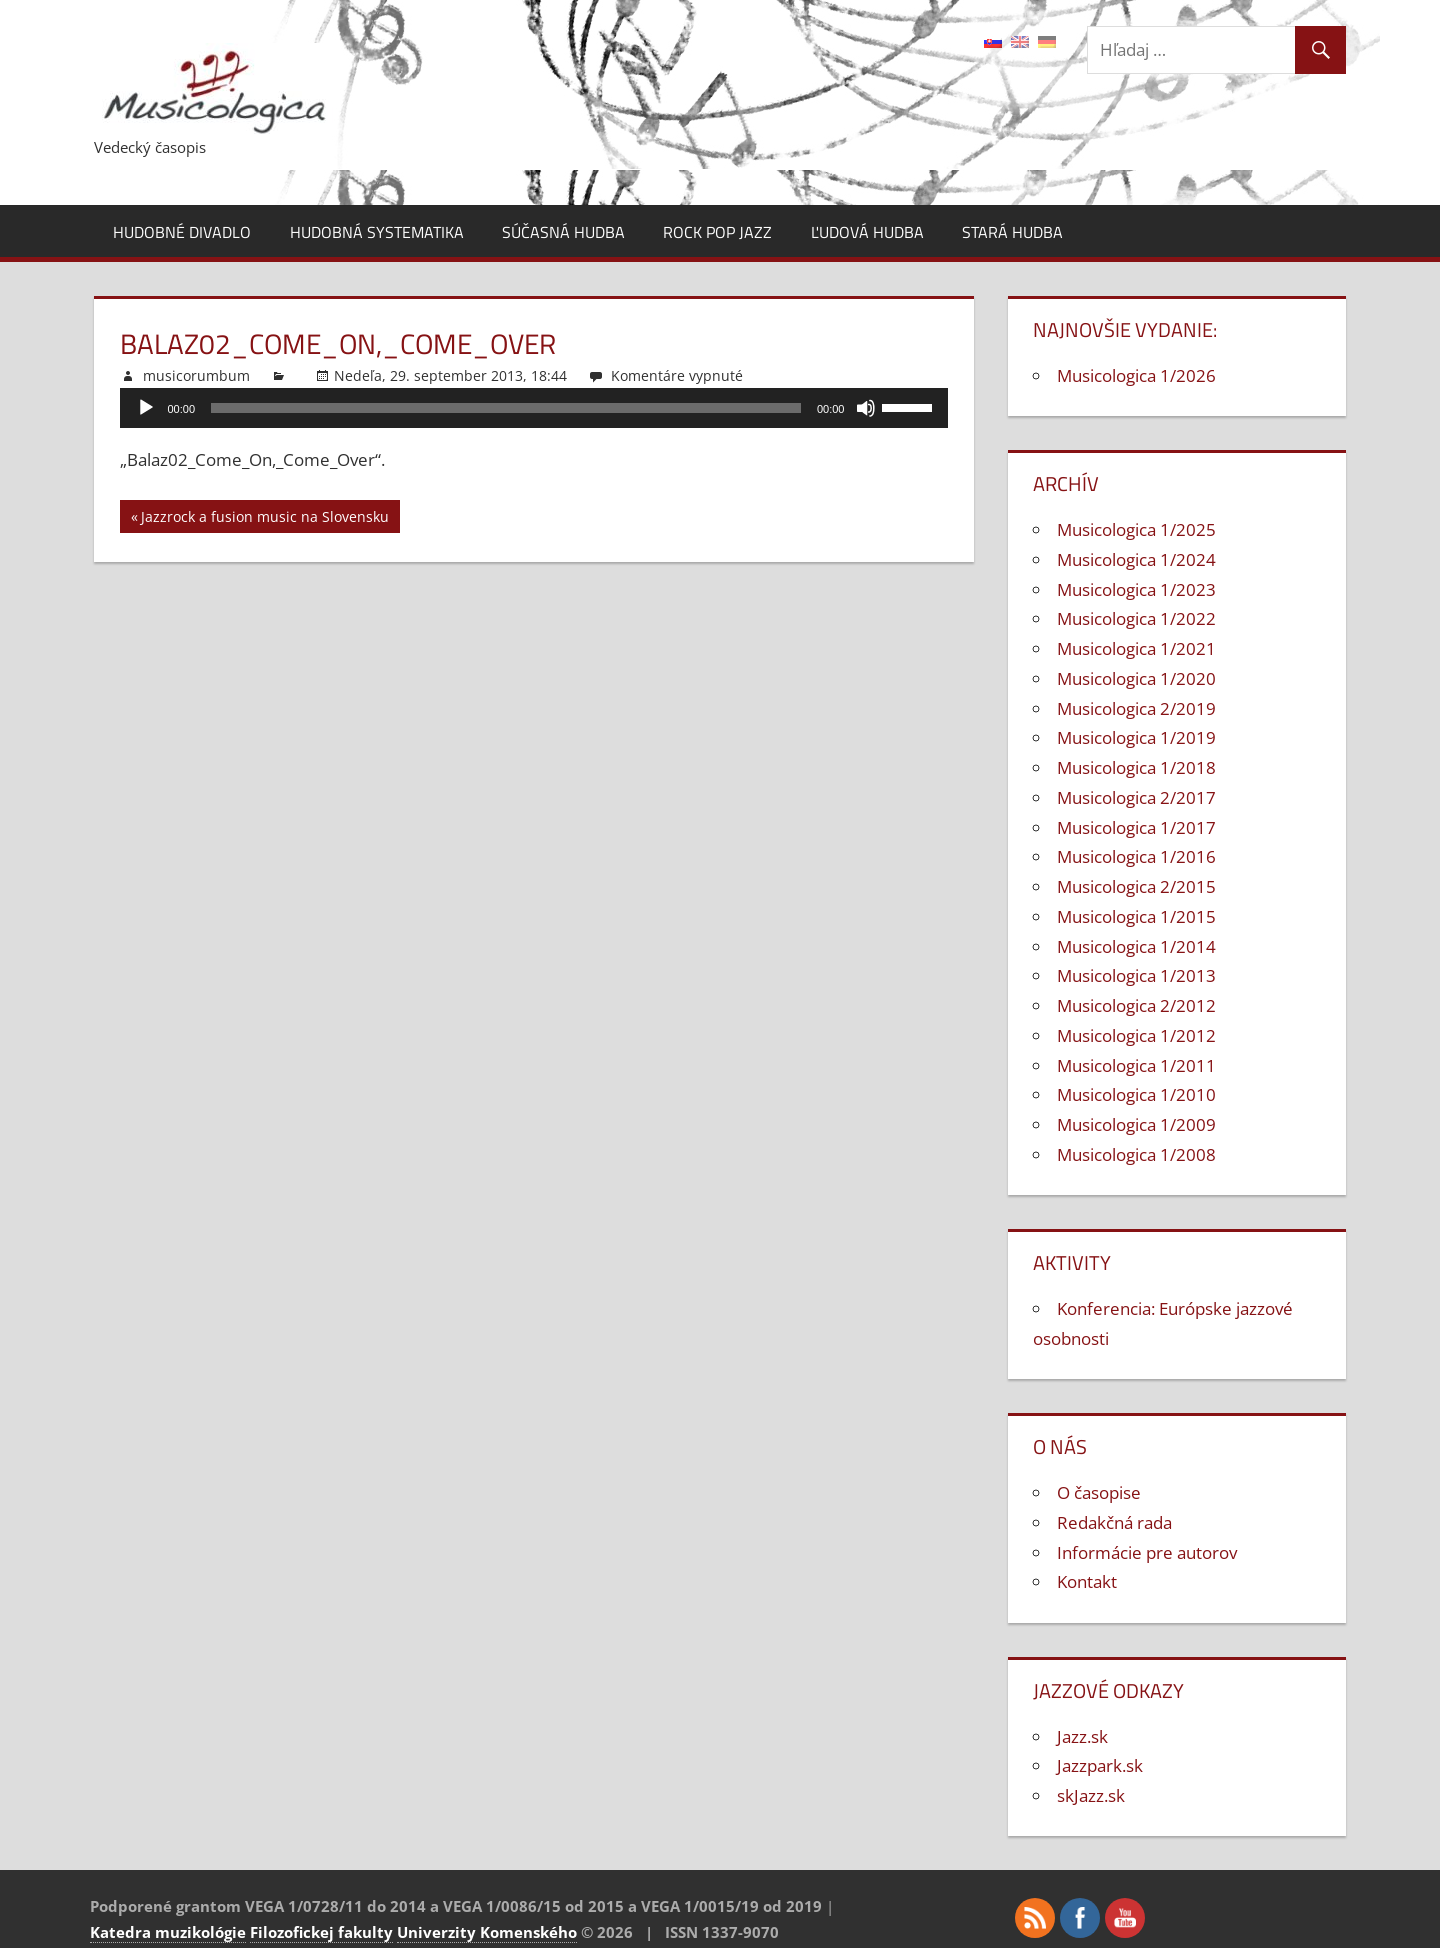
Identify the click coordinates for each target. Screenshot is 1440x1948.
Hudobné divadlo (182, 232)
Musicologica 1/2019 (1136, 737)
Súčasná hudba (563, 232)
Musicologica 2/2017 (1136, 797)
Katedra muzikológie (168, 1932)
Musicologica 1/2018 (1136, 767)
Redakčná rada (1114, 1522)
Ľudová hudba (867, 232)
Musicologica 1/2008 (1136, 1154)
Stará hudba (1012, 232)
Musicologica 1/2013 (1136, 975)
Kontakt (1087, 1581)
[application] (534, 408)
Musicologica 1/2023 (1136, 589)
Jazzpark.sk (1100, 1765)
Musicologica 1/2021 (1136, 648)
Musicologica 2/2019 (1136, 708)
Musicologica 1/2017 (1136, 827)
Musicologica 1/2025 (1136, 529)
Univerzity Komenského (487, 1932)
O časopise (1099, 1492)
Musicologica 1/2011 (1136, 1065)
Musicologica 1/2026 (1136, 375)
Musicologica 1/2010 (1136, 1094)
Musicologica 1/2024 (1136, 559)
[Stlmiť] (866, 408)
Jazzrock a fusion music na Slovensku (265, 519)
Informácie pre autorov (1147, 1552)
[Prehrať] (146, 408)
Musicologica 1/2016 (1136, 856)
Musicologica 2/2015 (1136, 886)
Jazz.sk (1082, 1736)
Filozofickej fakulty (321, 1932)
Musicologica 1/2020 (1136, 678)
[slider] (506, 408)
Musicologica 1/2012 (1136, 1035)
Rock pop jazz (717, 232)
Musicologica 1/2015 (1136, 916)
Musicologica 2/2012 (1136, 1005)
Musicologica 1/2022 (1136, 618)
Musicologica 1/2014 (1136, 946)
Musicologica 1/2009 (1136, 1124)
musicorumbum (196, 375)
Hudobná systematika (377, 232)
